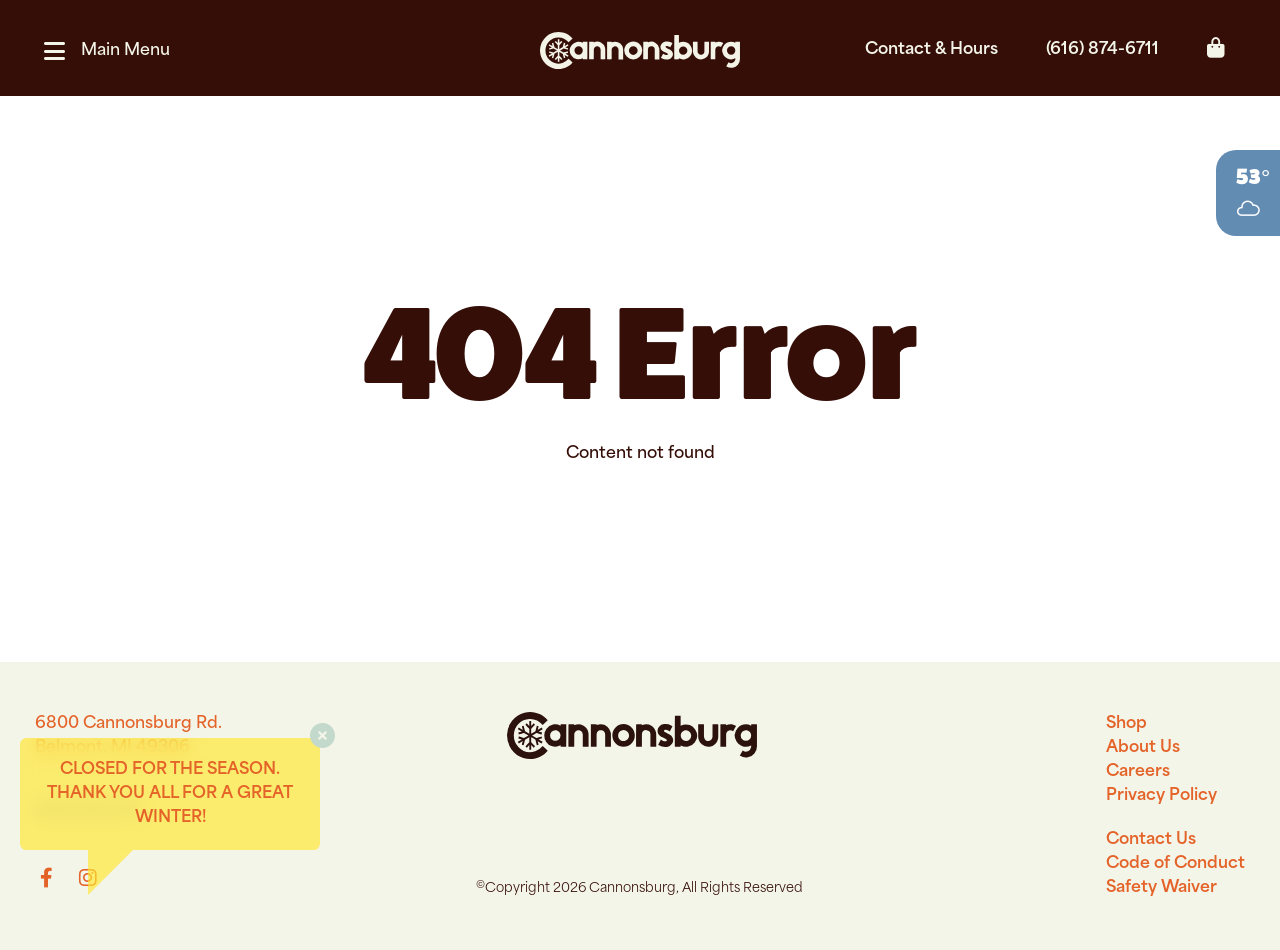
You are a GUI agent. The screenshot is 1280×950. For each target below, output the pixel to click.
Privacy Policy (1161, 796)
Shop (1126, 724)
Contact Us (1151, 840)
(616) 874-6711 (1102, 50)
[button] (115, 51)
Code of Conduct (1175, 864)
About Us (1143, 748)
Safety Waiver (1161, 888)
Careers (1138, 772)
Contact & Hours (931, 50)
